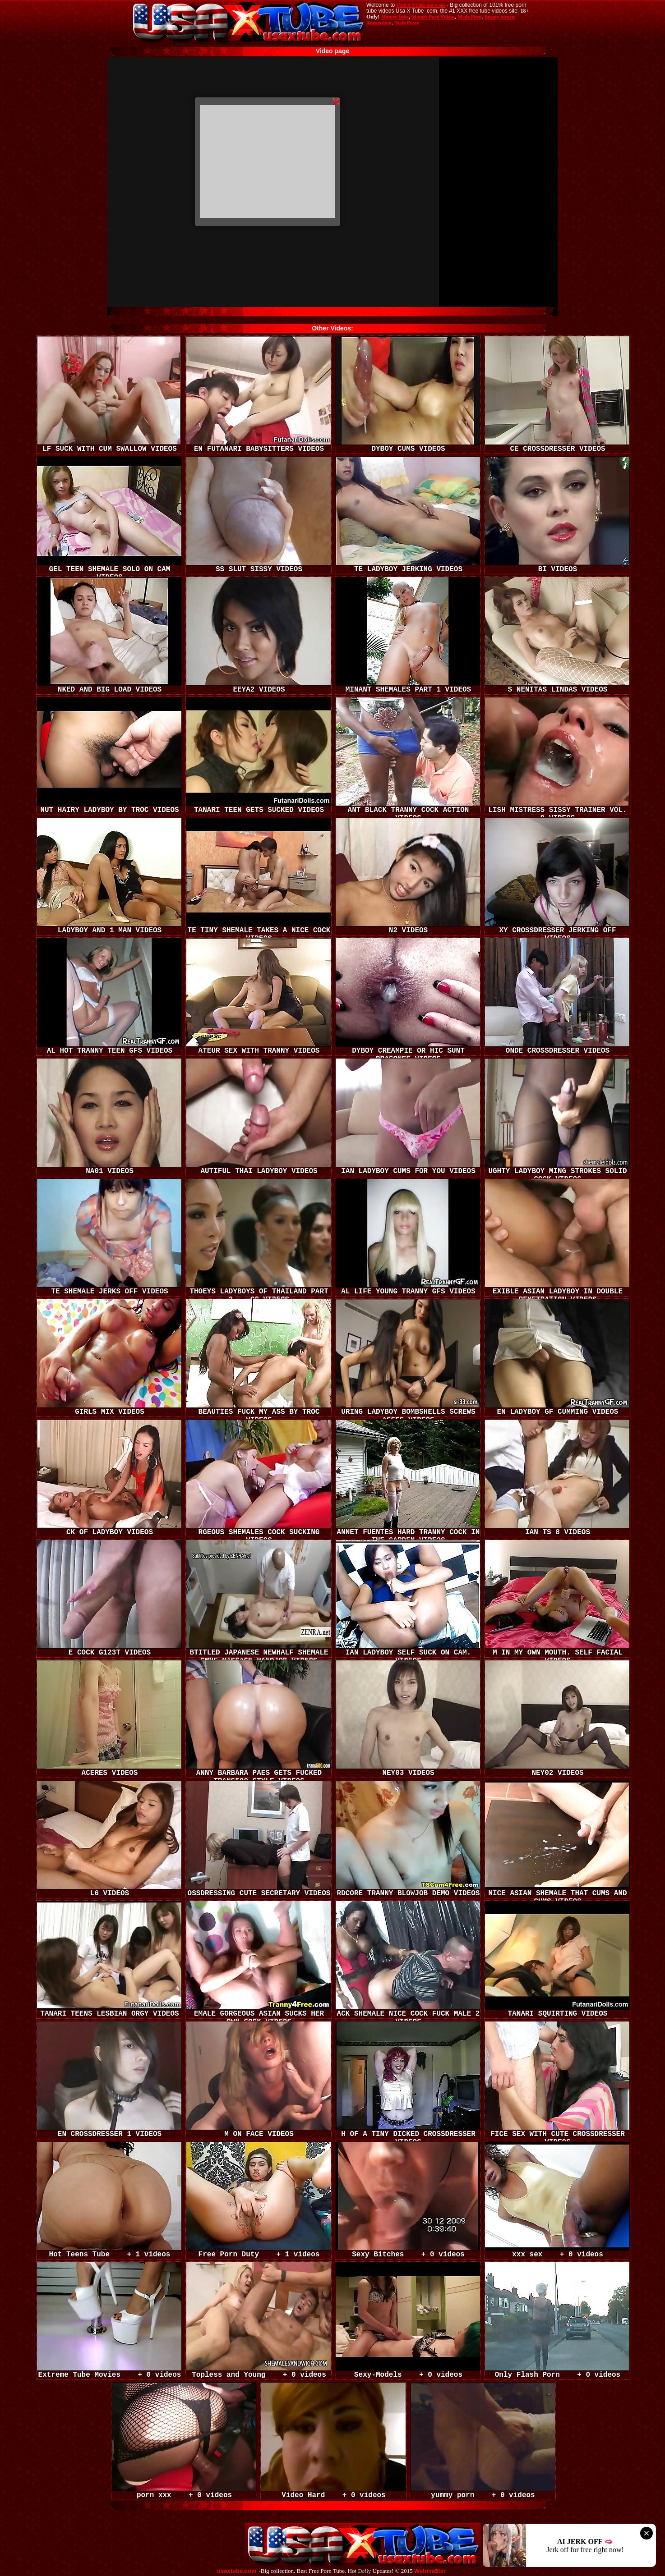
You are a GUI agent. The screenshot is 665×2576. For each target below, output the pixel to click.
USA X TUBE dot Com (420, 5)
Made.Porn (469, 16)
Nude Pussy (406, 22)
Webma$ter (430, 2571)
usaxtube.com (236, 2571)
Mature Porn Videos (433, 16)
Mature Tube (395, 16)
